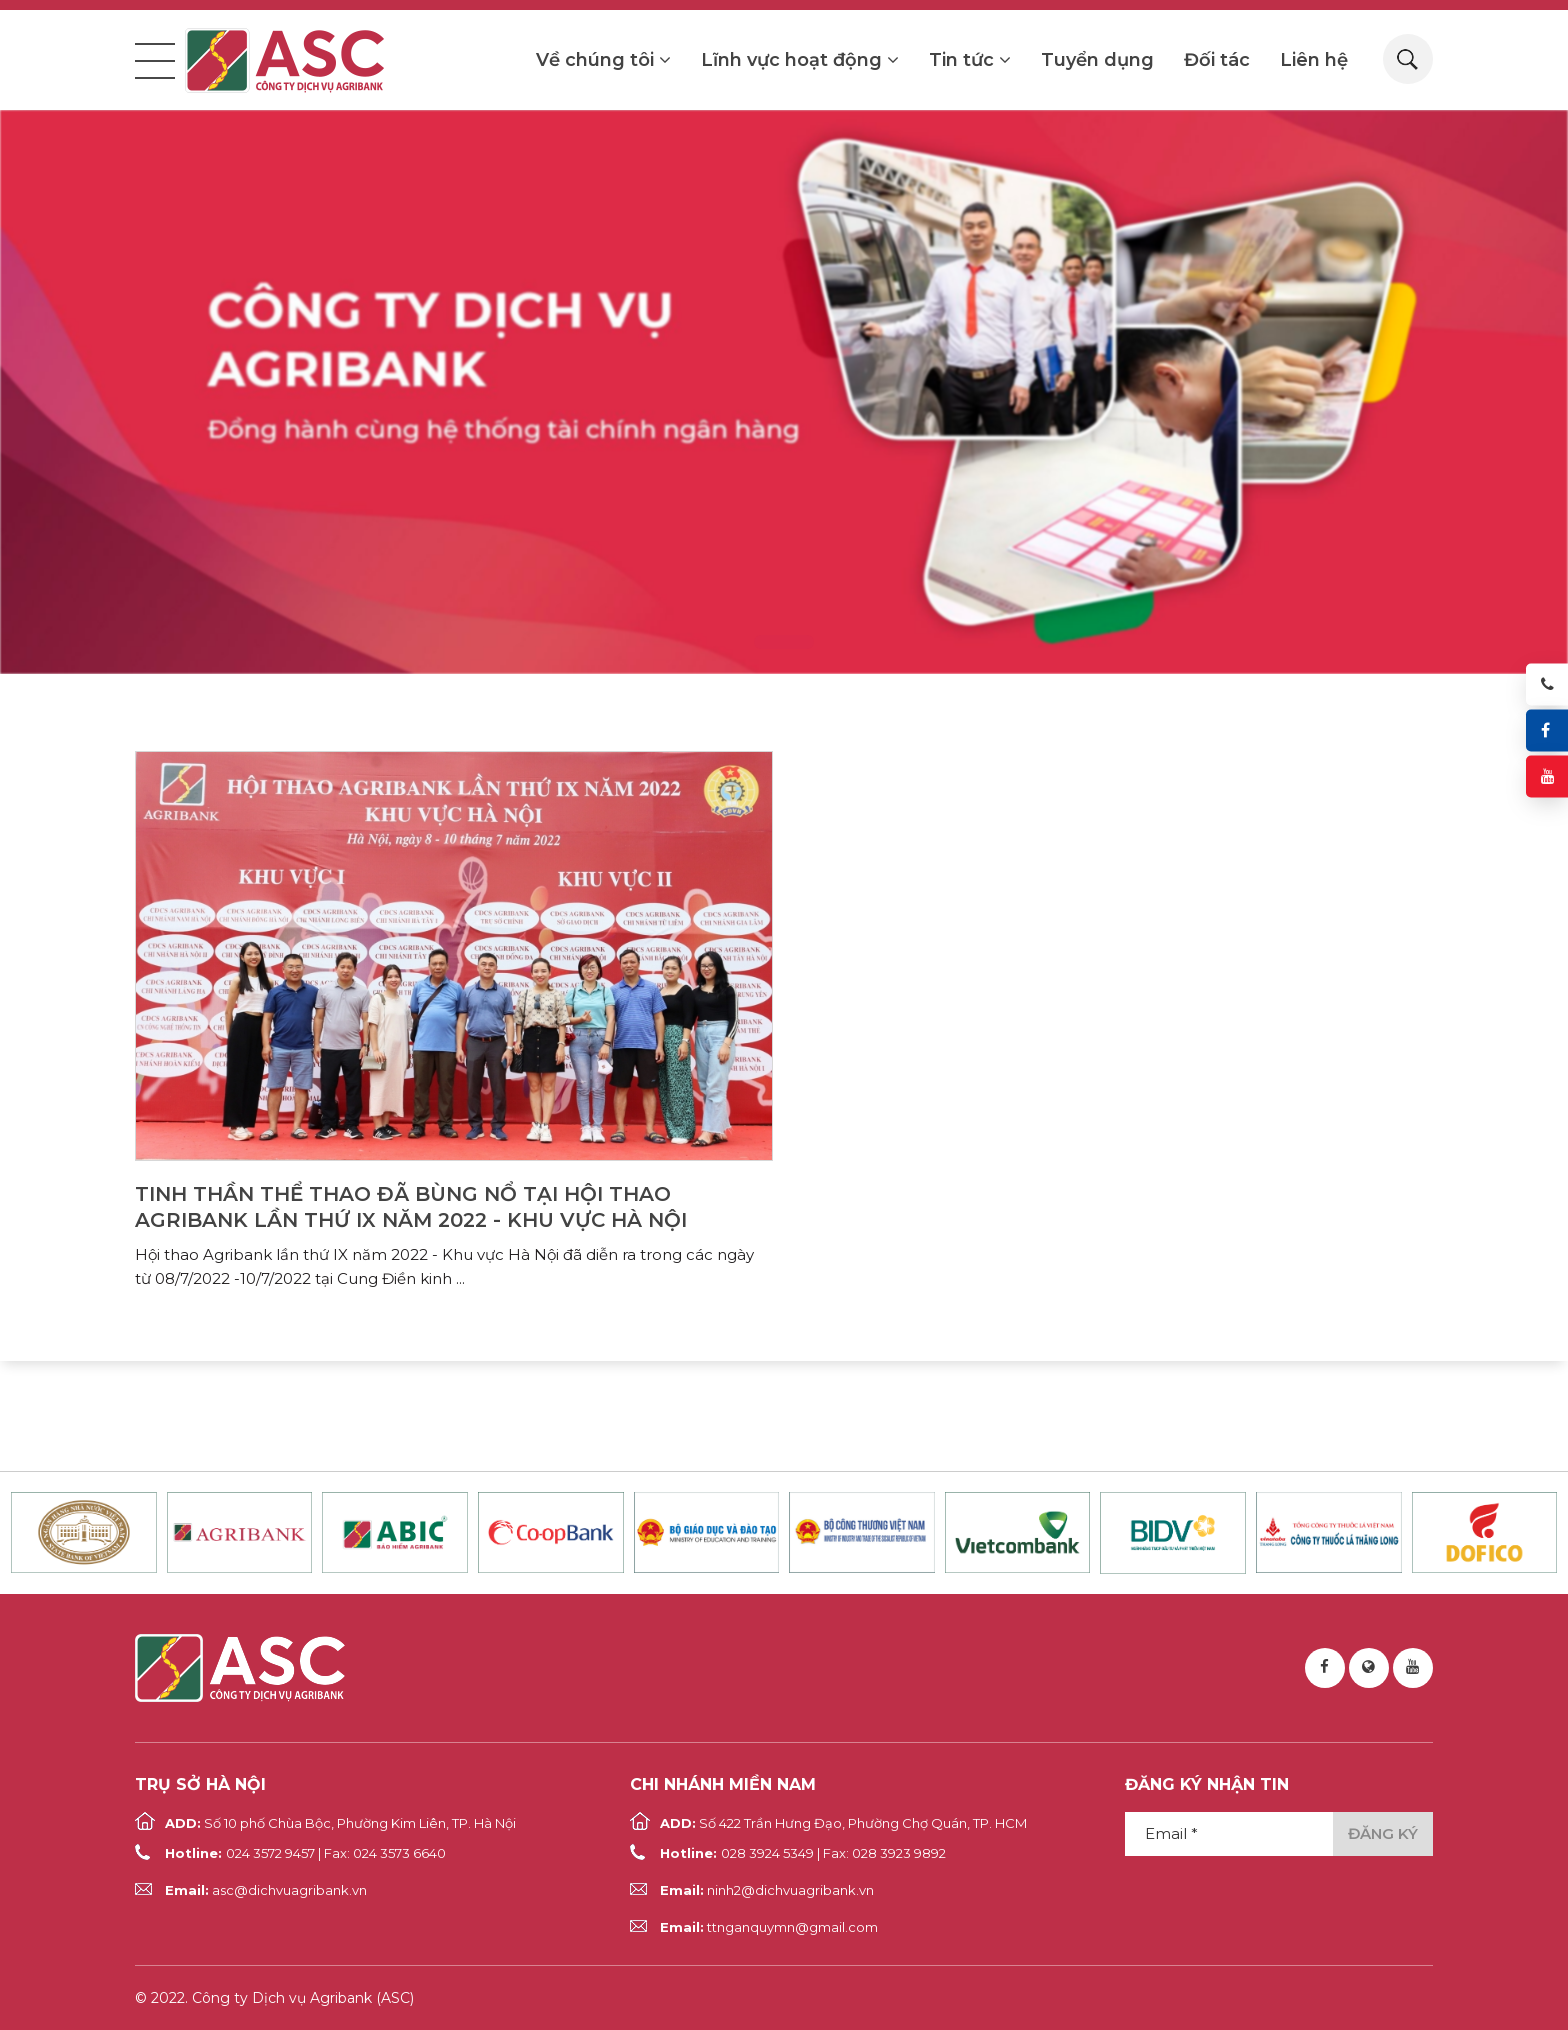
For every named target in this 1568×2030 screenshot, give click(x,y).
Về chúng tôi (603, 60)
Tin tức (970, 60)
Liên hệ (1314, 60)
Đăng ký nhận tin (1207, 1784)
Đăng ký (1383, 1833)
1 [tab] (784, 642)
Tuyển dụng (1097, 60)
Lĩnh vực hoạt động (800, 60)
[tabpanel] (784, 392)
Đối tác (1217, 60)
